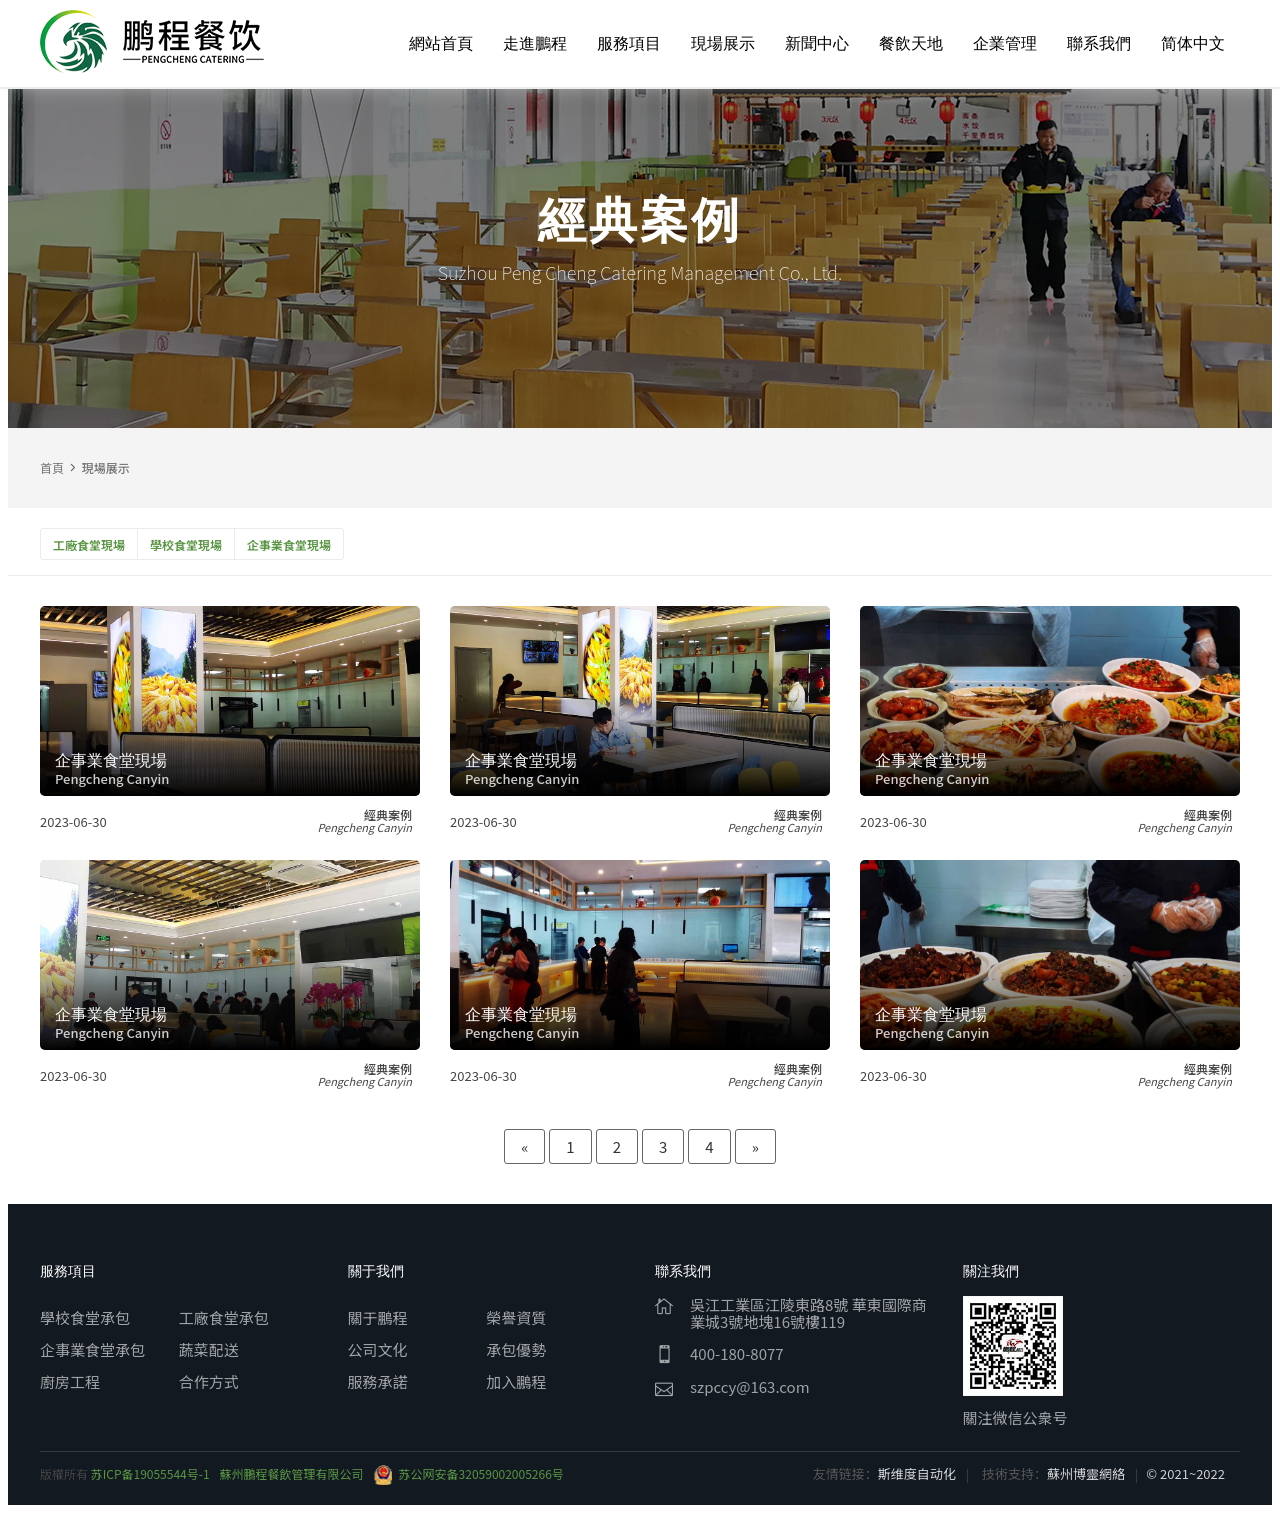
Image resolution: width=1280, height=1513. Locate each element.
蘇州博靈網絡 (1086, 1473)
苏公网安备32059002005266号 (469, 1473)
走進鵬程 (535, 43)
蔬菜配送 (209, 1349)
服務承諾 (378, 1381)
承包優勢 (516, 1349)
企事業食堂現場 (289, 544)
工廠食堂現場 (89, 544)
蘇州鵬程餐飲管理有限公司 (292, 1473)
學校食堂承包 (85, 1317)
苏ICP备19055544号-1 (150, 1473)
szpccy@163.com (750, 1386)
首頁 (52, 467)
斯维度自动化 (917, 1473)
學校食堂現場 (186, 544)
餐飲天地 (911, 43)
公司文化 (378, 1349)
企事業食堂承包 (92, 1349)
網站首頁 (441, 43)
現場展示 (723, 43)
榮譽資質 (516, 1317)
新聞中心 (817, 43)
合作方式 (209, 1381)
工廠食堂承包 (224, 1317)
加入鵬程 (516, 1381)
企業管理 (1005, 43)
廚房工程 (70, 1381)
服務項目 (629, 43)
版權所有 (65, 1473)
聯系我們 (1099, 43)
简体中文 (1193, 43)
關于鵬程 (378, 1317)
